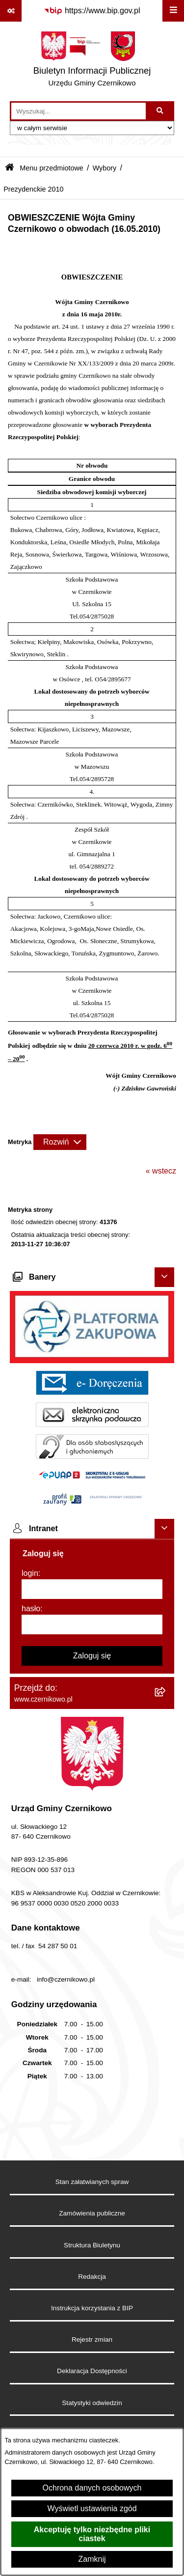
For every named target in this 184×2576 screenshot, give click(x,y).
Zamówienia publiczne (92, 2213)
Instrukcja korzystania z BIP (92, 2308)
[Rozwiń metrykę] (59, 1142)
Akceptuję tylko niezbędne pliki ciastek (92, 2534)
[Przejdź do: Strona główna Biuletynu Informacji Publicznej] (9, 168)
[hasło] (92, 1624)
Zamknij (91, 2559)
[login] (92, 1589)
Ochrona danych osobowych (92, 2488)
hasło (31, 1608)
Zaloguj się (92, 1656)
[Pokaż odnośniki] (11, 11)
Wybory (105, 168)
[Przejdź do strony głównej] (92, 61)
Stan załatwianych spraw (92, 2181)
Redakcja (92, 2276)
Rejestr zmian (92, 2339)
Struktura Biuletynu (92, 2245)
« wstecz (161, 1171)
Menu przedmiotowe (51, 168)
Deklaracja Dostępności (92, 2371)
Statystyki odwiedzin (92, 2403)
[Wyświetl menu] (173, 11)
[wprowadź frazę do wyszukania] (78, 111)
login (30, 1573)
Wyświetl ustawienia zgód (91, 2508)
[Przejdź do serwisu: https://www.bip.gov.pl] (91, 11)
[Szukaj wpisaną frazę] (160, 111)
